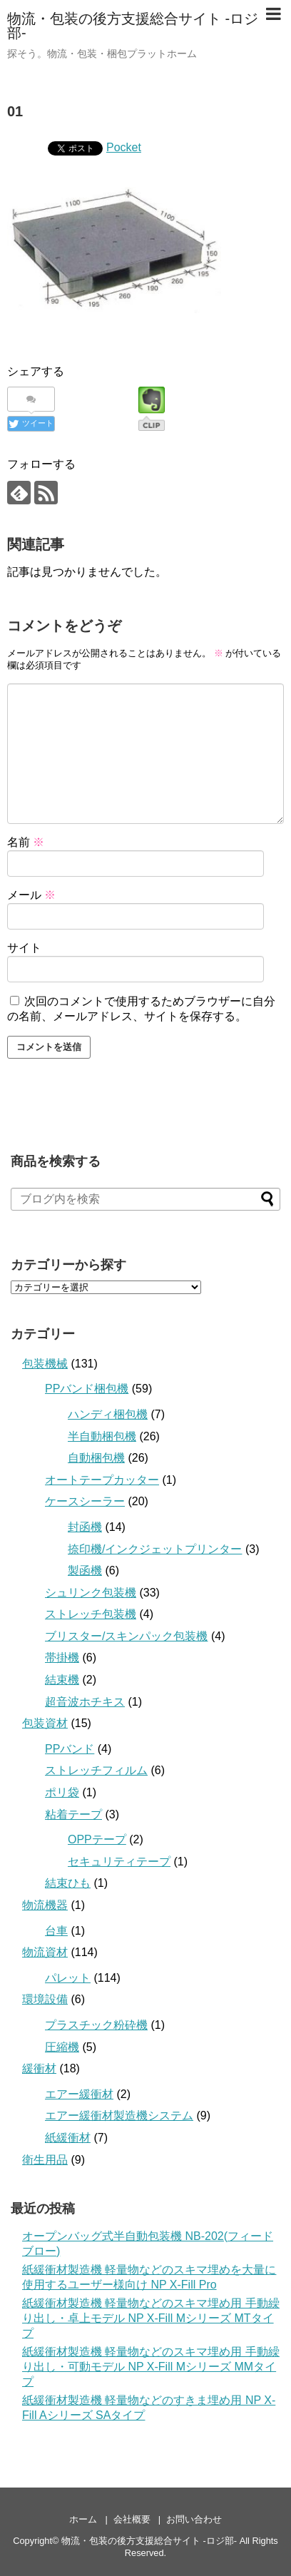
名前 (25, 842)
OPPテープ (97, 1839)
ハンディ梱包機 (108, 1414)
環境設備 (45, 1999)
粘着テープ (73, 1814)
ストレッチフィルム (96, 1770)
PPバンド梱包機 (86, 1389)
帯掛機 (62, 1657)
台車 (56, 1931)
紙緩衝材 (68, 2138)
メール (31, 895)
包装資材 (45, 1723)
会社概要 (131, 2519)
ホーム (83, 2519)
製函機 (85, 1570)
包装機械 (45, 1364)
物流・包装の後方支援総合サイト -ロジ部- (132, 26)
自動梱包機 (96, 1458)
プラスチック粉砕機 (96, 2025)
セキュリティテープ (119, 1861)
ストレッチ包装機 (90, 1614)
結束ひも (68, 1883)
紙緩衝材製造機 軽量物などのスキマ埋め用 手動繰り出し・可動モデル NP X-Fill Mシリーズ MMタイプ (151, 2367)
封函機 (85, 1527)
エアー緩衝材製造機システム (119, 2115)
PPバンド (69, 1749)
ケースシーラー (85, 1501)
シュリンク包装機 (90, 1593)
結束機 (62, 1680)
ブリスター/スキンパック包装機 (126, 1636)
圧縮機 (62, 2047)
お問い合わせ (194, 2519)
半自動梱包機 (102, 1436)
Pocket (123, 147)
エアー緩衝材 (79, 2094)
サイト (24, 948)
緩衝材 (39, 2068)
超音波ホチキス (85, 1702)
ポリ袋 (62, 1792)
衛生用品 (45, 2160)
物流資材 (45, 1952)
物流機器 (45, 1905)
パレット (68, 1978)
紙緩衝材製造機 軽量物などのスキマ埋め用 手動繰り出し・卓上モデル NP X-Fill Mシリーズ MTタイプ (151, 2318)
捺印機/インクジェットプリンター (155, 1549)
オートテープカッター (102, 1480)
